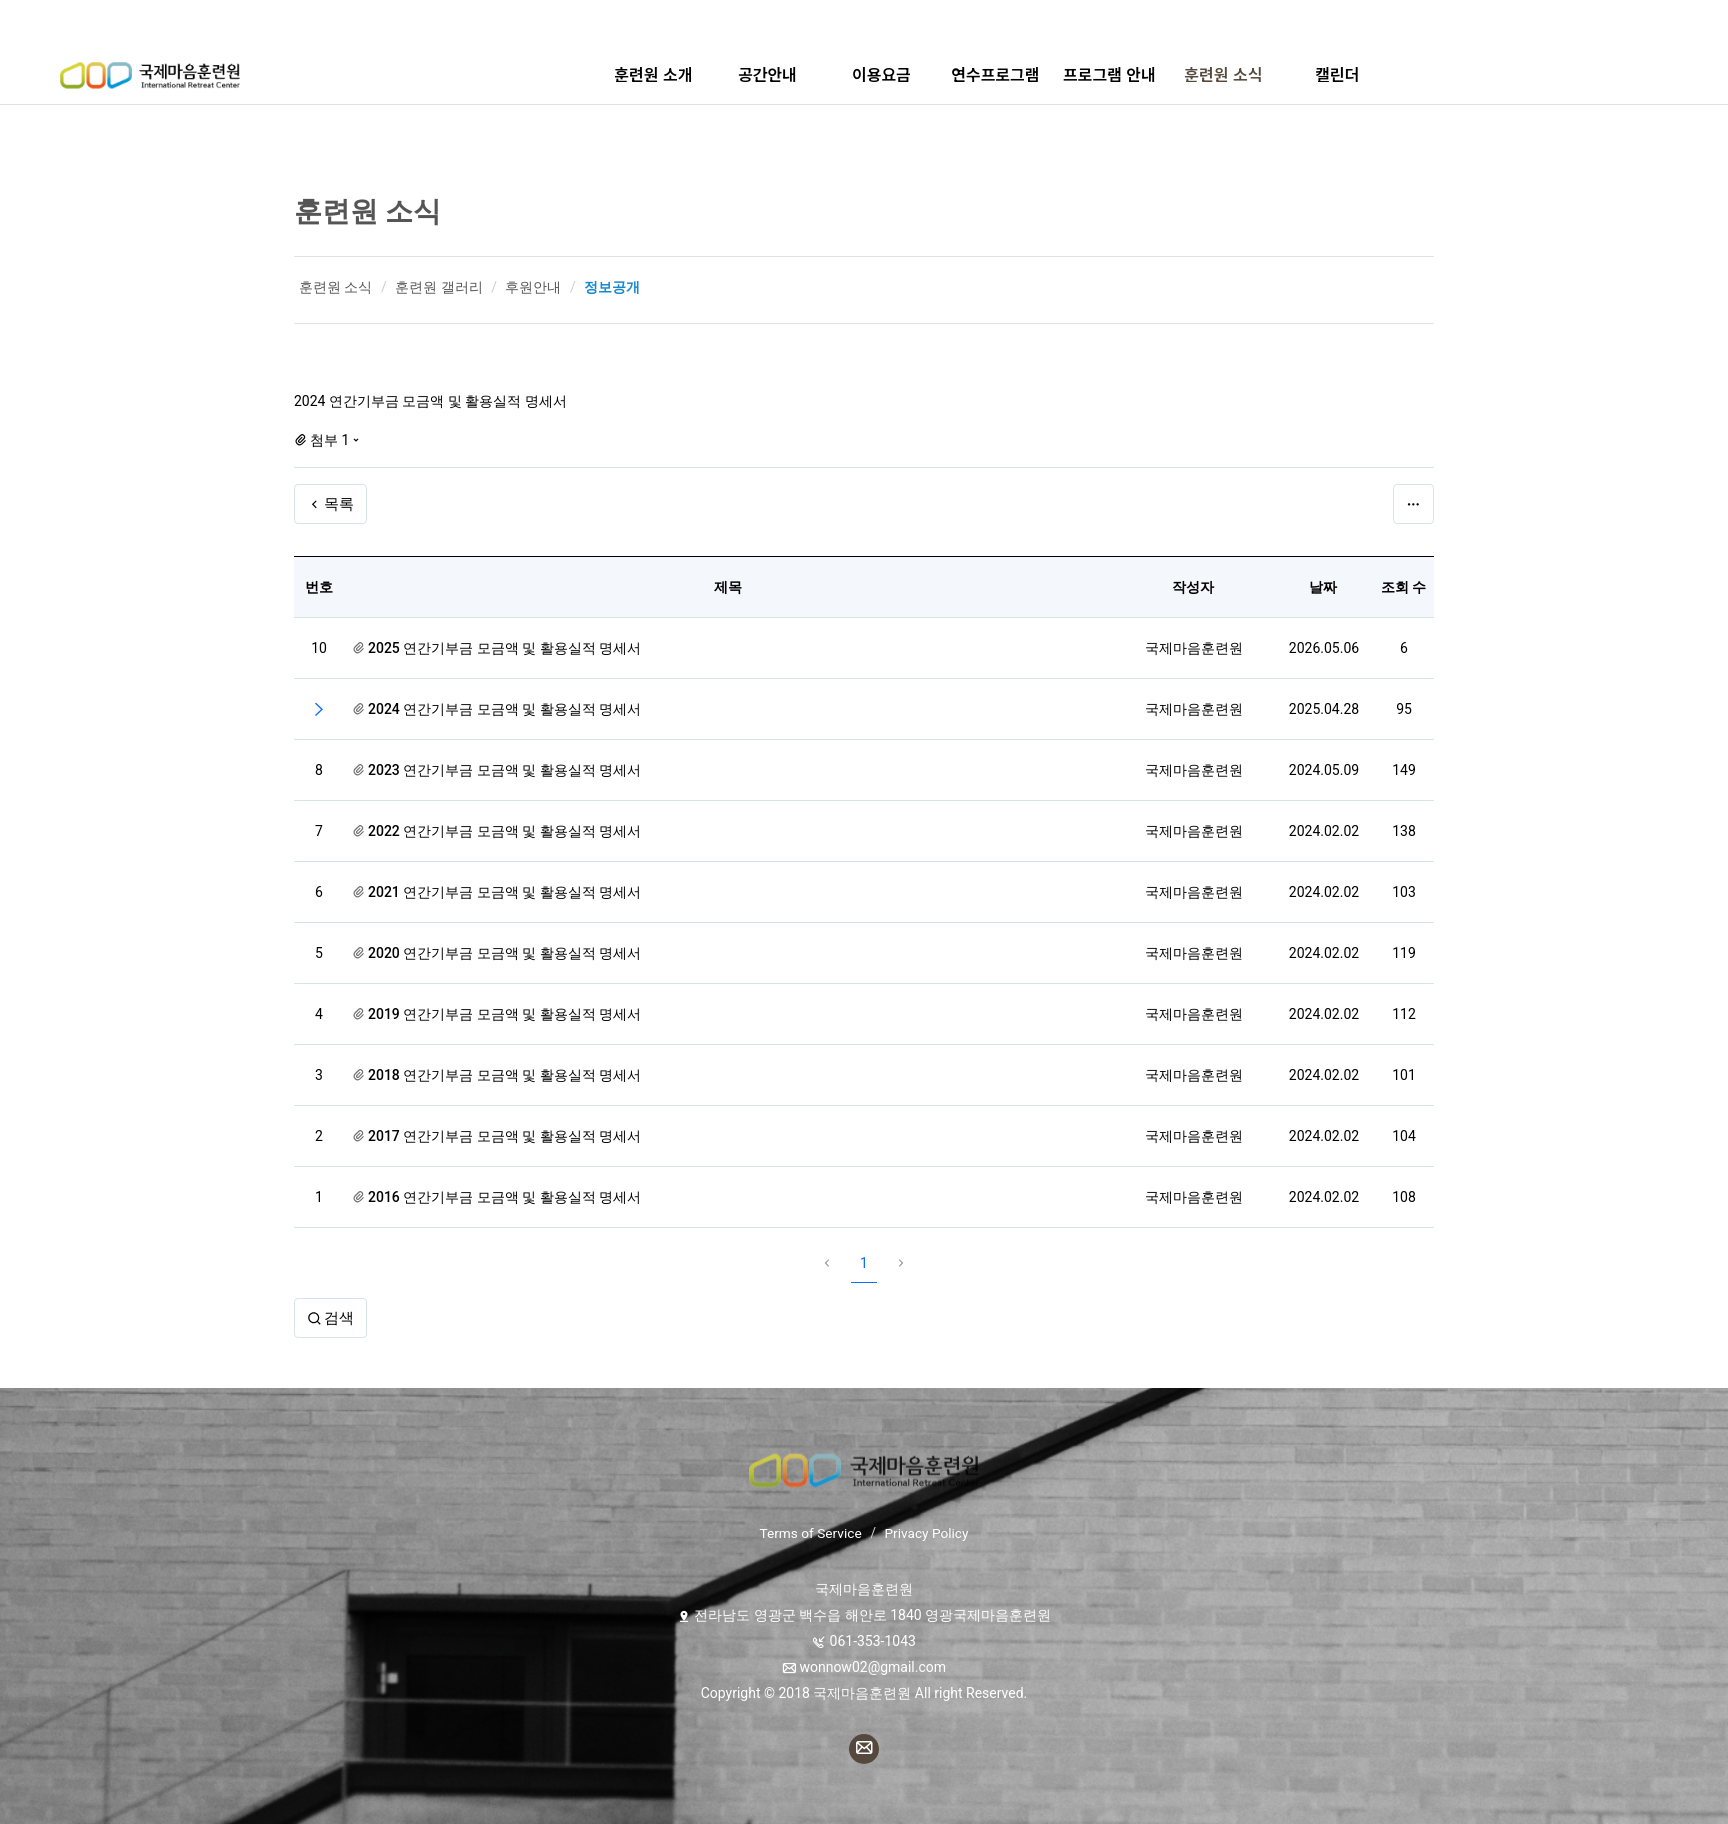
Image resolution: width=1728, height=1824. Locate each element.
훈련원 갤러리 (438, 287)
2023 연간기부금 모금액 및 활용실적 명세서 (504, 770)
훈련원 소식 (367, 211)
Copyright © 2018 (757, 1693)
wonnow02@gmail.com (872, 1667)
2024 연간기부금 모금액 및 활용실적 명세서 (504, 709)
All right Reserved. (969, 1693)
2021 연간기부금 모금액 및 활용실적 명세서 (504, 892)
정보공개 (612, 287)
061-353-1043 (873, 1641)
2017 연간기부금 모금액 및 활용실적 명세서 (504, 1136)
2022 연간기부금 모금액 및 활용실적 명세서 (504, 831)
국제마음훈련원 (1194, 648)
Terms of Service (809, 1533)
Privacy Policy (928, 1533)
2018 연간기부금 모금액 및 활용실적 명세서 (504, 1075)
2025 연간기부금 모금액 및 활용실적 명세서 (504, 648)
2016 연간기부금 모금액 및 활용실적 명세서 (504, 1197)
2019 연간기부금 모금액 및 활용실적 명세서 (504, 1014)
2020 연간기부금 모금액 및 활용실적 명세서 (504, 953)
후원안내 (533, 287)
